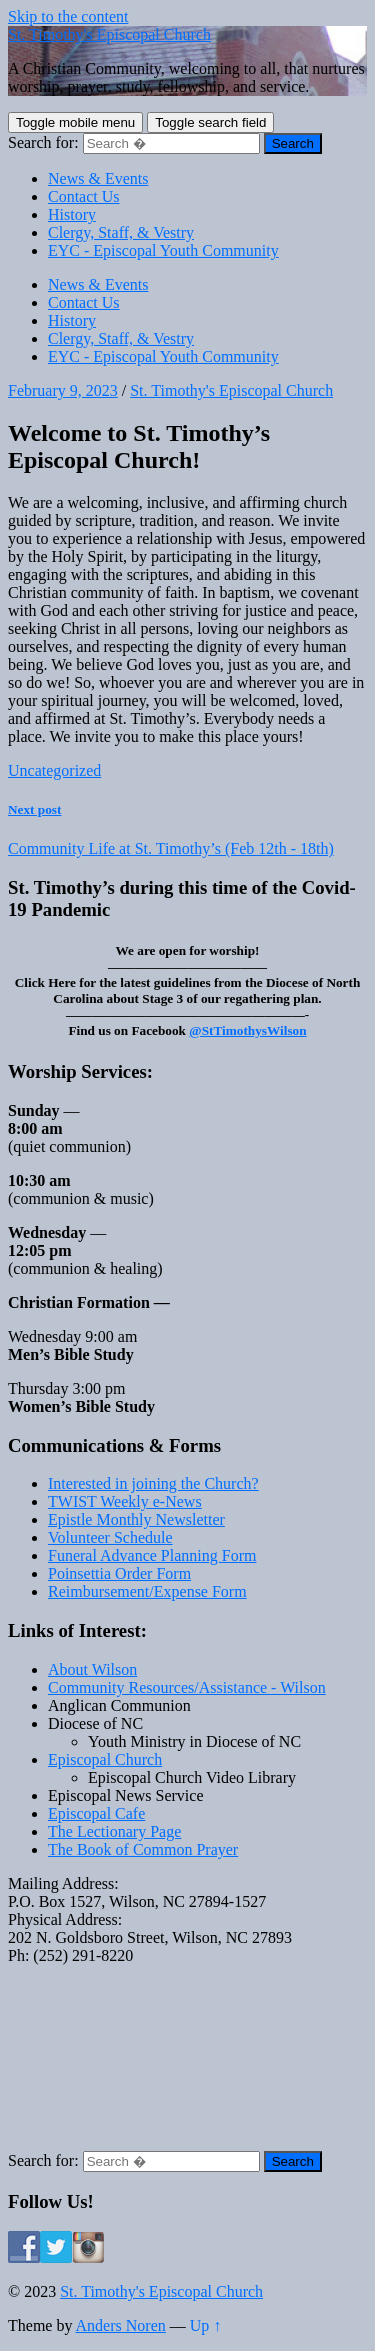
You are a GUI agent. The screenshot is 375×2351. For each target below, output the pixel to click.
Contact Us (84, 196)
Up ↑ (206, 2325)
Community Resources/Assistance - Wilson (187, 1687)
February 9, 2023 (63, 390)
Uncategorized (54, 770)
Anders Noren (121, 2325)
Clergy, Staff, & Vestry (121, 232)
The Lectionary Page (114, 1831)
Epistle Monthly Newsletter (136, 1519)
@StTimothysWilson (247, 1030)
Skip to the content (68, 16)
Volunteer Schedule (110, 1537)
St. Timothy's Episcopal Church (109, 34)
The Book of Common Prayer (143, 1849)
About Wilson (92, 1669)
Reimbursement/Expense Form (147, 1591)
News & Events (98, 178)
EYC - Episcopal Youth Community (163, 250)
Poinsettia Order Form (119, 1573)
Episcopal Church (105, 1759)
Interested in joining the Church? (153, 1483)
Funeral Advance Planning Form (152, 1555)
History (72, 214)
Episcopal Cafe (96, 1813)
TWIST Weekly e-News (125, 1501)
